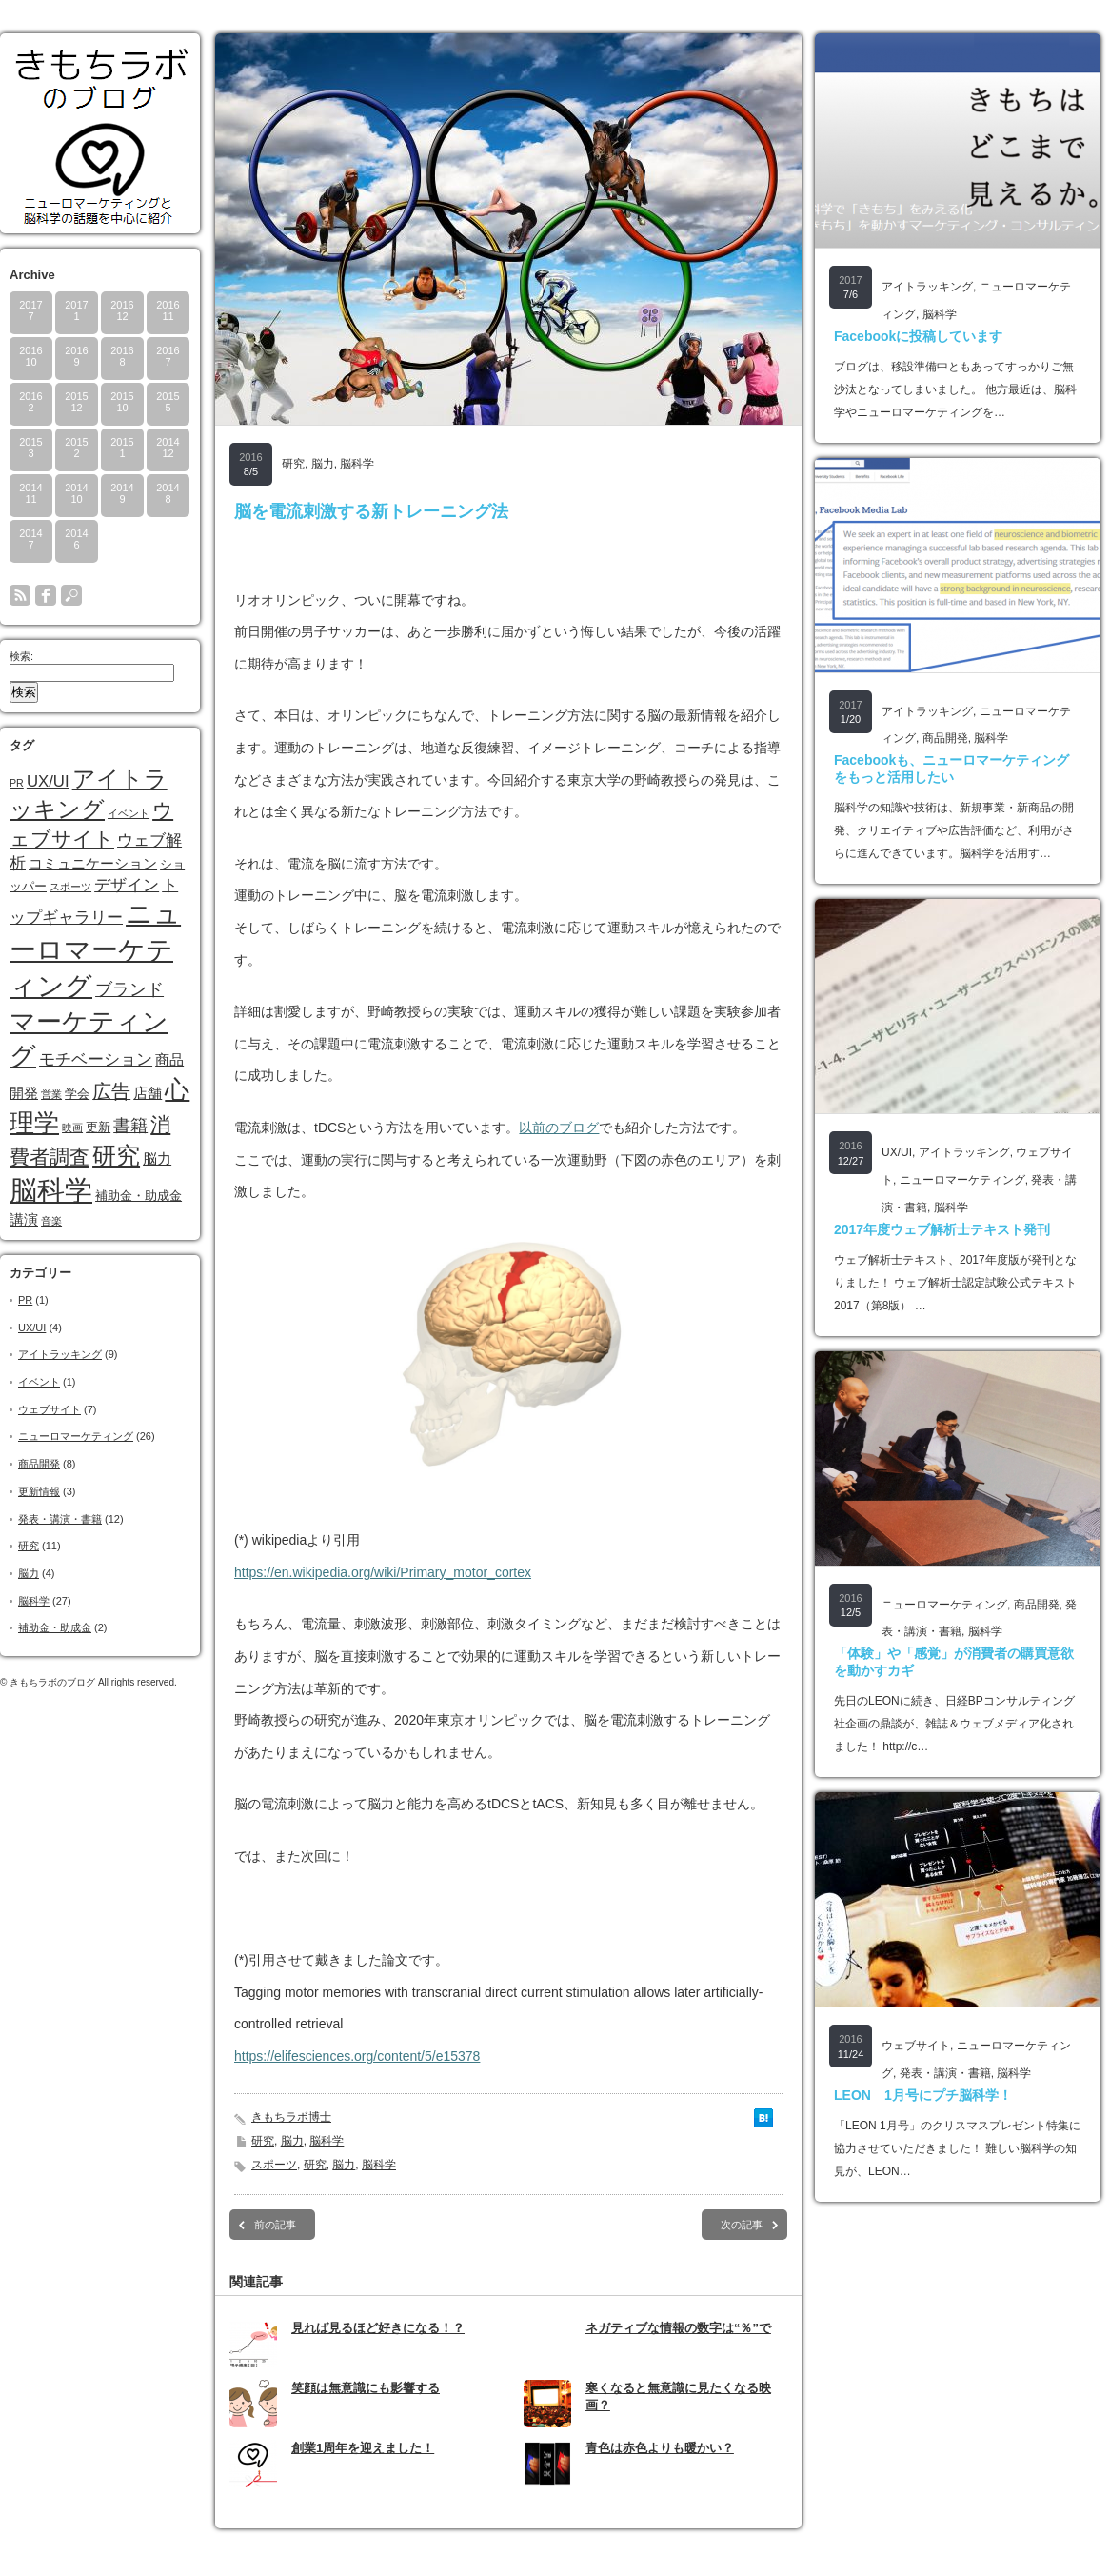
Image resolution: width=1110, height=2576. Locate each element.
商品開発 (39, 1463)
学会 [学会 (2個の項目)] (77, 1094)
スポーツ (274, 2164)
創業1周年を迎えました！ (362, 2448)
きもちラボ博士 (291, 2117)
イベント (39, 1382)
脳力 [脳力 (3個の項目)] (157, 1158)
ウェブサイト (49, 1409)
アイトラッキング (60, 1354)
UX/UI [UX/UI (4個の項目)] (48, 781)
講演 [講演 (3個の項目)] (24, 1219)
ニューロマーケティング (75, 1436)
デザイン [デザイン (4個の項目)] (126, 885)
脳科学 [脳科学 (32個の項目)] (51, 1190)
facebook (45, 595)
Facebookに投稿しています (918, 336)
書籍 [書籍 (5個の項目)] (130, 1125)
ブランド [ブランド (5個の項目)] (129, 989)
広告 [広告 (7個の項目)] (111, 1091)
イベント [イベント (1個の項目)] (128, 813)
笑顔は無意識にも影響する (365, 2388)
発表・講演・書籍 (60, 1519)
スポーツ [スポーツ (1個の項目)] (70, 886)
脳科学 (34, 1601)
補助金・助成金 (54, 1627)
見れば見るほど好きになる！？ (378, 2328)
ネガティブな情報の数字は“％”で (678, 2328)
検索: (21, 656)
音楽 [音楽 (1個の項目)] (51, 1221)
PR (25, 1300)
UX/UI (32, 1327)
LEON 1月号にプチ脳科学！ (923, 2095)
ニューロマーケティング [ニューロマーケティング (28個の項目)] (95, 949)
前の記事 (275, 2224)
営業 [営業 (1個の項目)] (51, 1094)
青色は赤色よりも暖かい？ (659, 2448)
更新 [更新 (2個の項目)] (98, 1127)
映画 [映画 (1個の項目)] (72, 1127)
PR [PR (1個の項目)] (17, 783)
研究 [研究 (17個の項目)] (116, 1155)
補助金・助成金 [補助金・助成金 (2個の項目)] (138, 1195)
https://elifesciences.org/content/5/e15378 (357, 2056)
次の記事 (742, 2224)
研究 (28, 1545)
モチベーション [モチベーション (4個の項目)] (95, 1059)
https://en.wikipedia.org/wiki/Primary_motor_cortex (382, 1572)
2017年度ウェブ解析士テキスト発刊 (942, 1229)
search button (71, 595)
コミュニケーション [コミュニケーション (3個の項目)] (93, 863)
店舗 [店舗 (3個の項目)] (147, 1093)
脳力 (28, 1573)
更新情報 (39, 1491)
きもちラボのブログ (52, 1682)
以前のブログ (559, 1127)
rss (20, 595)
